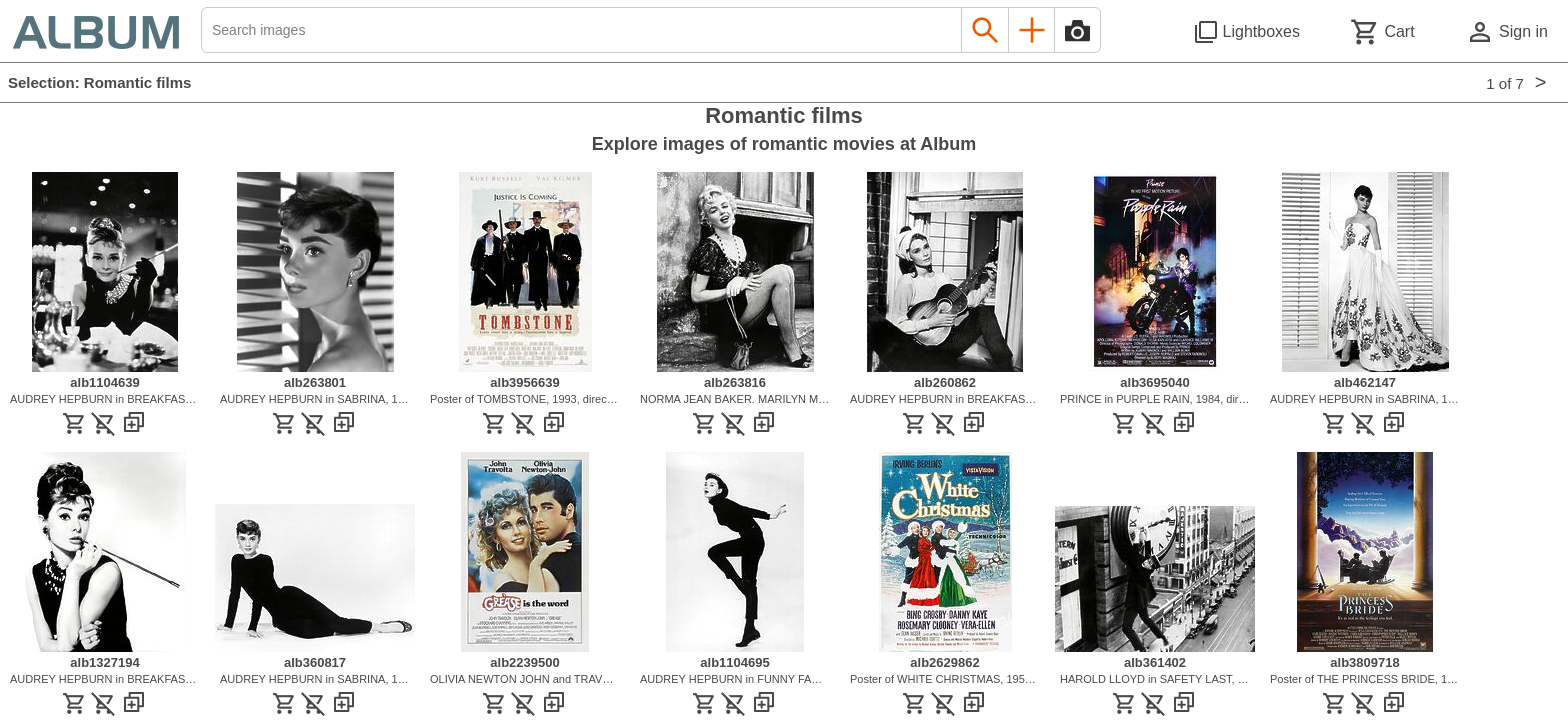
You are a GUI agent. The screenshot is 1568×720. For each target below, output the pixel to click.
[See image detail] (105, 367)
